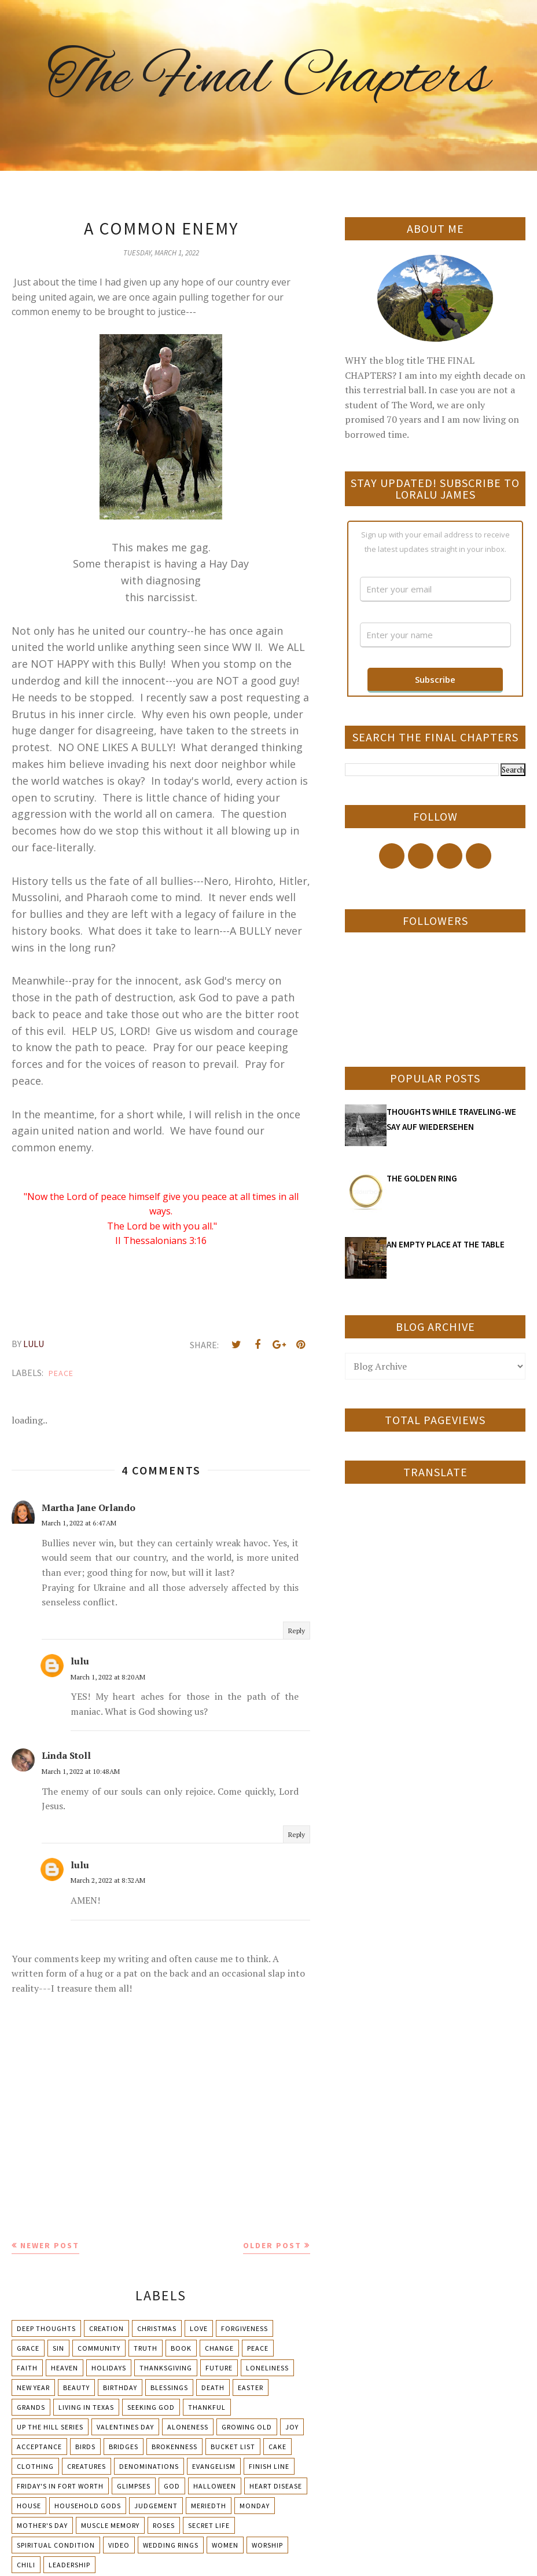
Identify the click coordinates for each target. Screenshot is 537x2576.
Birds (85, 2446)
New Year (33, 2387)
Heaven (64, 2367)
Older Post (272, 2245)
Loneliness (267, 2367)
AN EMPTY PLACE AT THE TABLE (446, 1244)
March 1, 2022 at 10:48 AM (81, 1771)
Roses (164, 2525)
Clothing (35, 2466)
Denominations (149, 2466)
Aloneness (187, 2427)
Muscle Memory (110, 2525)
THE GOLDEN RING (422, 1178)
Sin (58, 2348)
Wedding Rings (170, 2545)
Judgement (156, 2505)
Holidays (108, 2367)
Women (225, 2545)
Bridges (123, 2446)
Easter (250, 2387)
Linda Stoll (66, 1755)
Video (119, 2545)
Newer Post (49, 2245)
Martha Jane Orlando (88, 1507)
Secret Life (209, 2525)
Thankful (207, 2407)
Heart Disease (275, 2486)
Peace (61, 1373)
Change (219, 2348)
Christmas (156, 2328)
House (29, 2505)
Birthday (120, 2387)
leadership (69, 2564)
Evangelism (214, 2466)
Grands (31, 2407)
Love (199, 2328)
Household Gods (87, 2505)
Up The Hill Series (50, 2427)
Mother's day (42, 2525)
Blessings (169, 2387)
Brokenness (174, 2446)
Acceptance (39, 2446)
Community (99, 2348)
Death (213, 2387)
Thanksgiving (165, 2367)
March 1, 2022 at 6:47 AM (79, 1522)
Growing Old (247, 2427)
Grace (28, 2348)
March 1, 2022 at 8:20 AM (108, 1677)
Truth (145, 2348)
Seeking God (151, 2407)
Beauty (76, 2387)
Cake (277, 2446)
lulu (80, 1661)
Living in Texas (86, 2407)
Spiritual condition (56, 2545)
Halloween (214, 2486)
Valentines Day (125, 2427)
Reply (296, 1630)
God (172, 2486)
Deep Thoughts (46, 2328)
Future (219, 2367)
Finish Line (269, 2466)
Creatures (86, 2466)
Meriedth (208, 2505)
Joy (292, 2427)
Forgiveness (244, 2328)
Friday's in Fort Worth (60, 2486)
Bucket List (233, 2446)
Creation (106, 2328)
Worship (267, 2545)
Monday (255, 2505)
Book (181, 2348)
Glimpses (133, 2486)
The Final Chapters (268, 78)
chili (26, 2564)
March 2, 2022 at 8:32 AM (108, 1880)
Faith (27, 2367)
